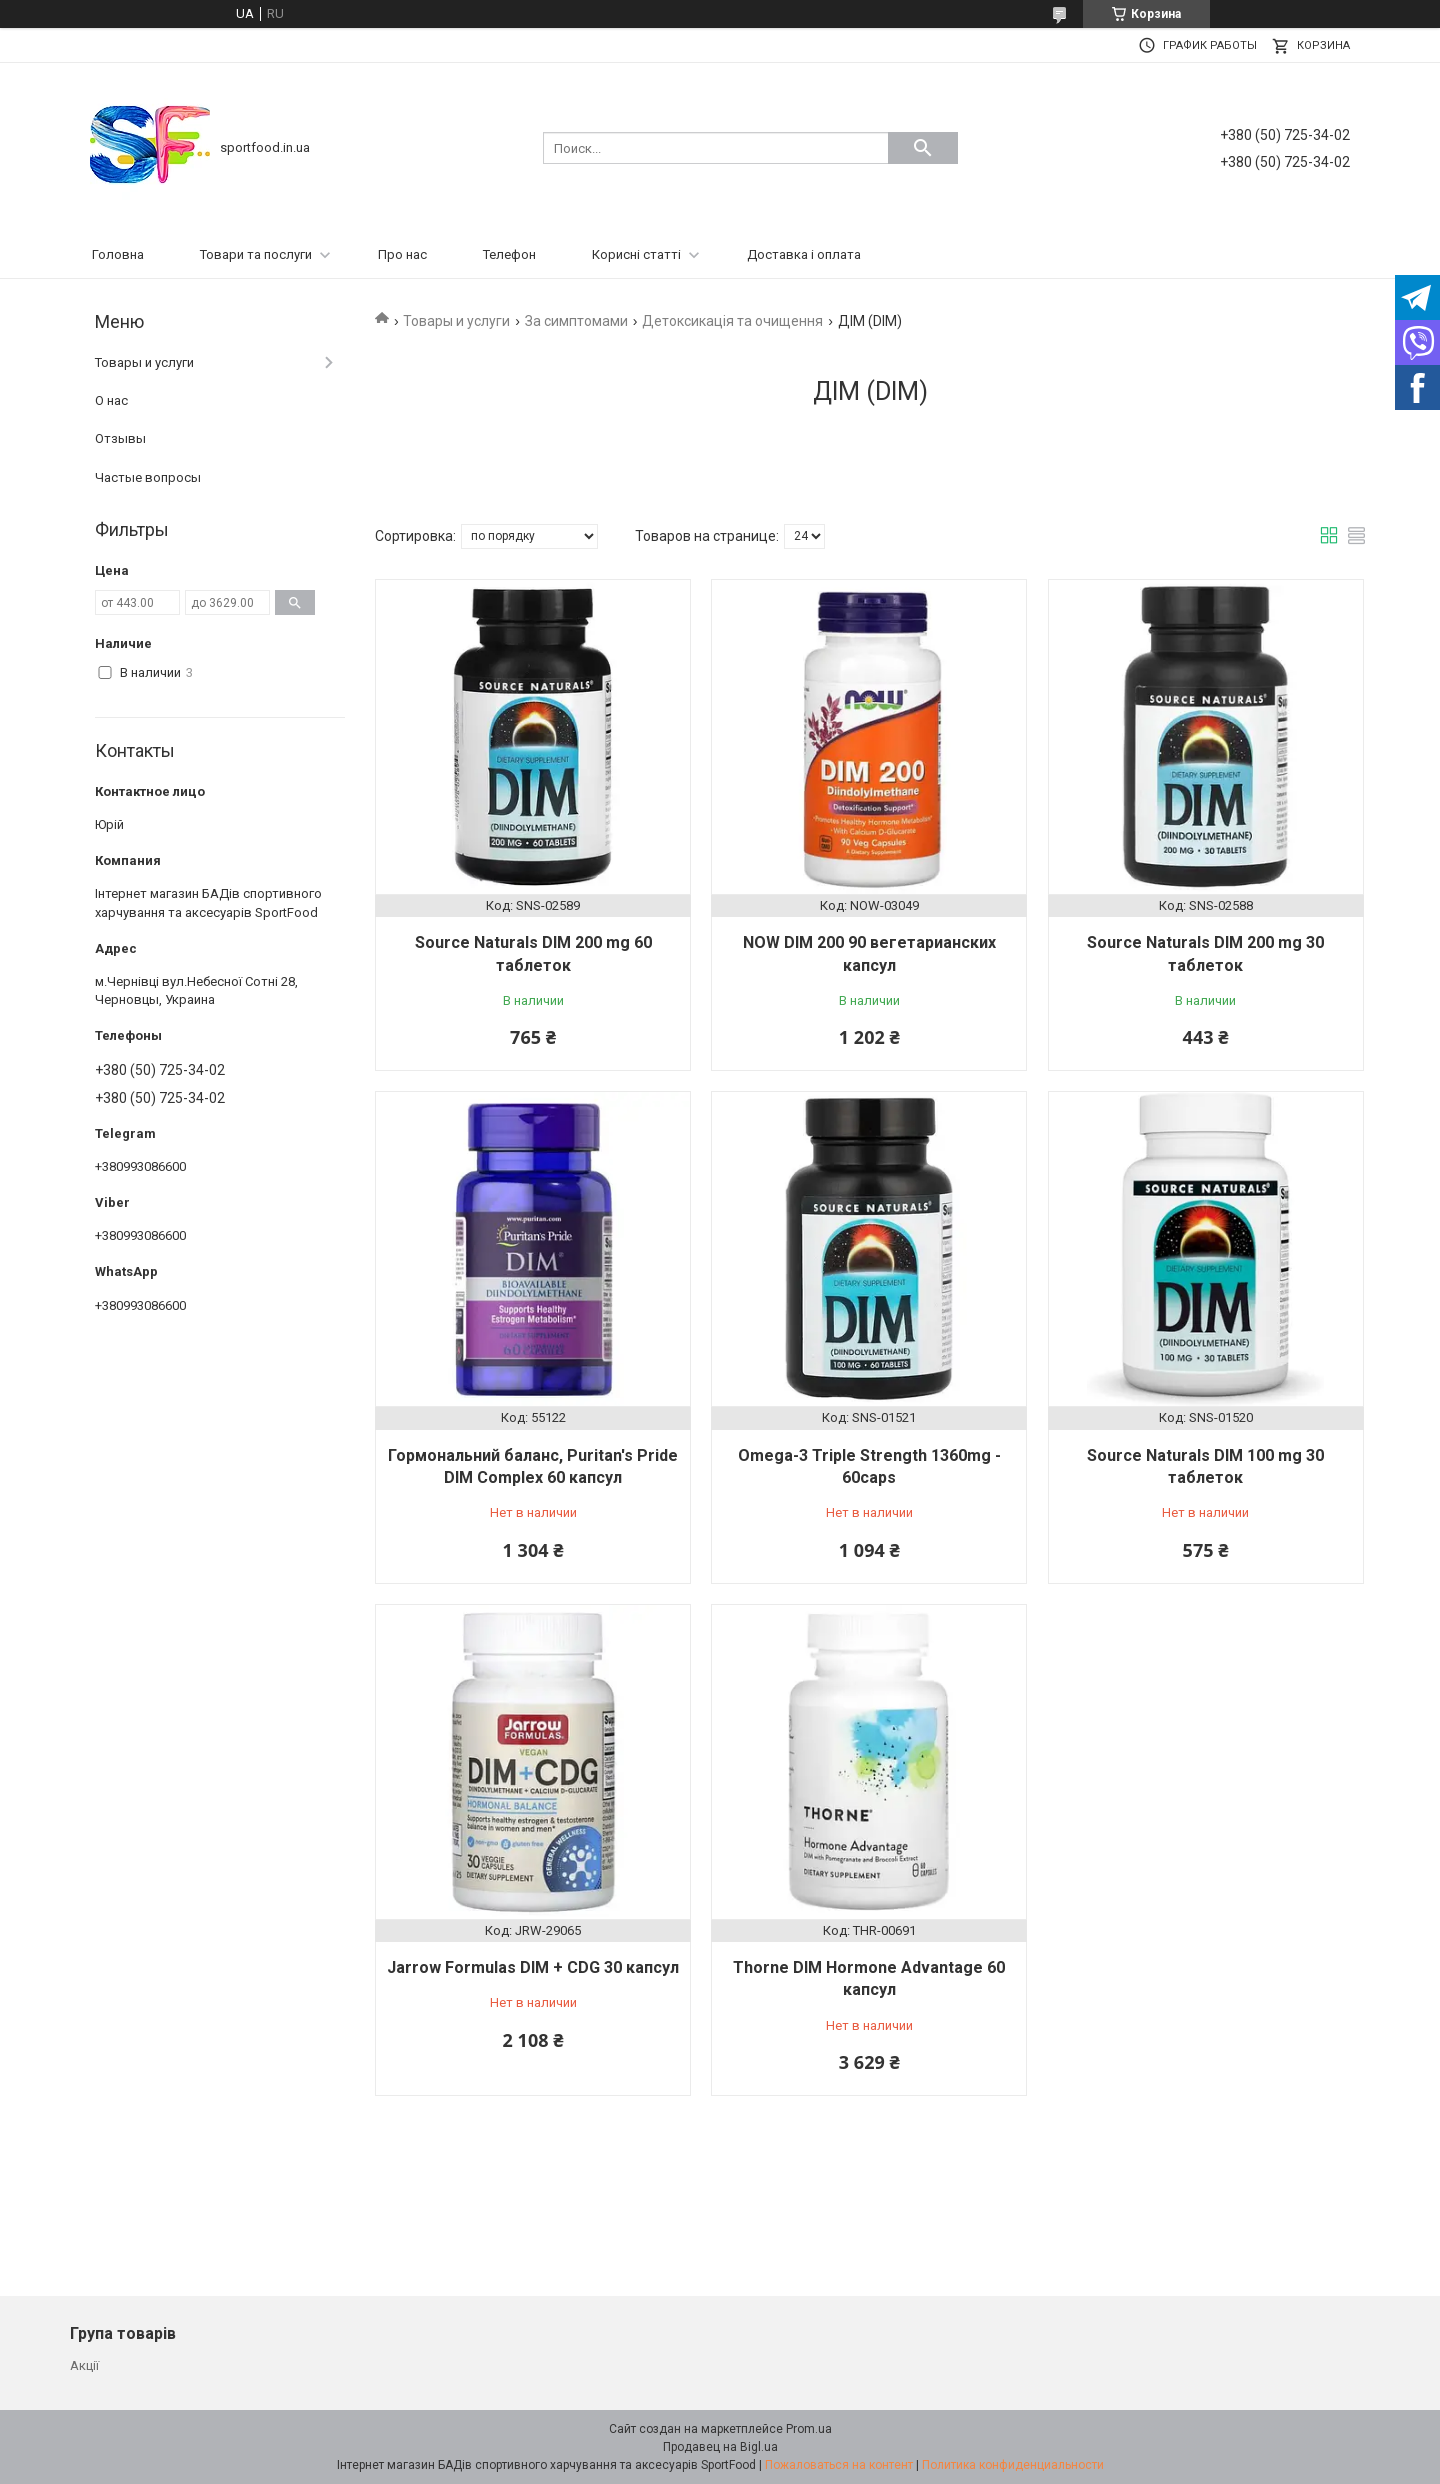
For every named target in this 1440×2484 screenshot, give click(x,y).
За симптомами (576, 321)
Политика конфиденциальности (1013, 2465)
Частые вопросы (148, 477)
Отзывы (120, 438)
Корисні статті (636, 254)
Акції (84, 2365)
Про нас (402, 254)
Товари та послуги (256, 254)
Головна (118, 254)
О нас (111, 400)
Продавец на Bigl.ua (720, 2447)
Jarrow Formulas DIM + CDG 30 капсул (533, 1967)
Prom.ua (809, 2429)
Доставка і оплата (804, 254)
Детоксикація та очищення (732, 321)
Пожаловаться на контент (839, 2465)
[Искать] (923, 148)
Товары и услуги (456, 321)
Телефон (509, 254)
